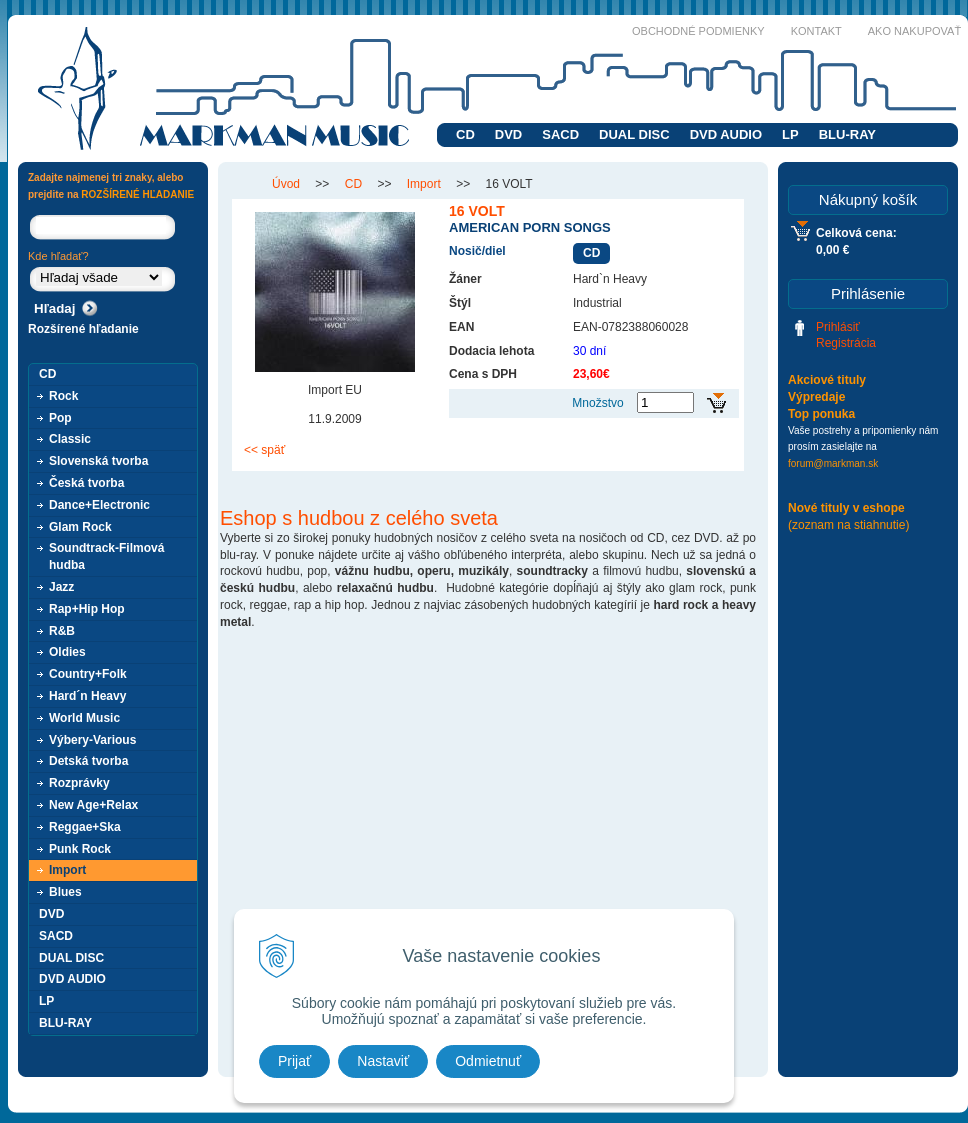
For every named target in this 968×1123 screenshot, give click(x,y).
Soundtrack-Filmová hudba (106, 556)
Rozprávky (79, 783)
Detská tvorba (88, 761)
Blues (65, 892)
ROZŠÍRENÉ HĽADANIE (137, 194)
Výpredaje (816, 397)
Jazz (61, 587)
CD (465, 134)
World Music (84, 718)
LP (790, 134)
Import (67, 870)
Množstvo (597, 403)
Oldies (67, 652)
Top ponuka (821, 414)
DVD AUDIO (726, 134)
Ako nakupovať (914, 31)
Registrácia (846, 343)
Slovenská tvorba (98, 461)
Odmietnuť (488, 1061)
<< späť (264, 450)
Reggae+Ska (85, 827)
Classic (70, 439)
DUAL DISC (634, 134)
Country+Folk (88, 674)
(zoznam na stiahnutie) (848, 525)
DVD (508, 134)
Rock (63, 396)
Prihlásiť (838, 327)
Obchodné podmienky (698, 31)
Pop (60, 418)
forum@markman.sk (833, 463)
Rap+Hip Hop (87, 609)
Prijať (294, 1061)
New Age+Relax (93, 805)
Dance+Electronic (99, 505)
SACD (560, 134)
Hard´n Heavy (87, 696)
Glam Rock (80, 527)
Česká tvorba (86, 483)
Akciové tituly (827, 380)
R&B (62, 631)
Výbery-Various (92, 740)
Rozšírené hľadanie (83, 329)
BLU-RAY (847, 134)
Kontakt (816, 31)
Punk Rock (80, 849)
